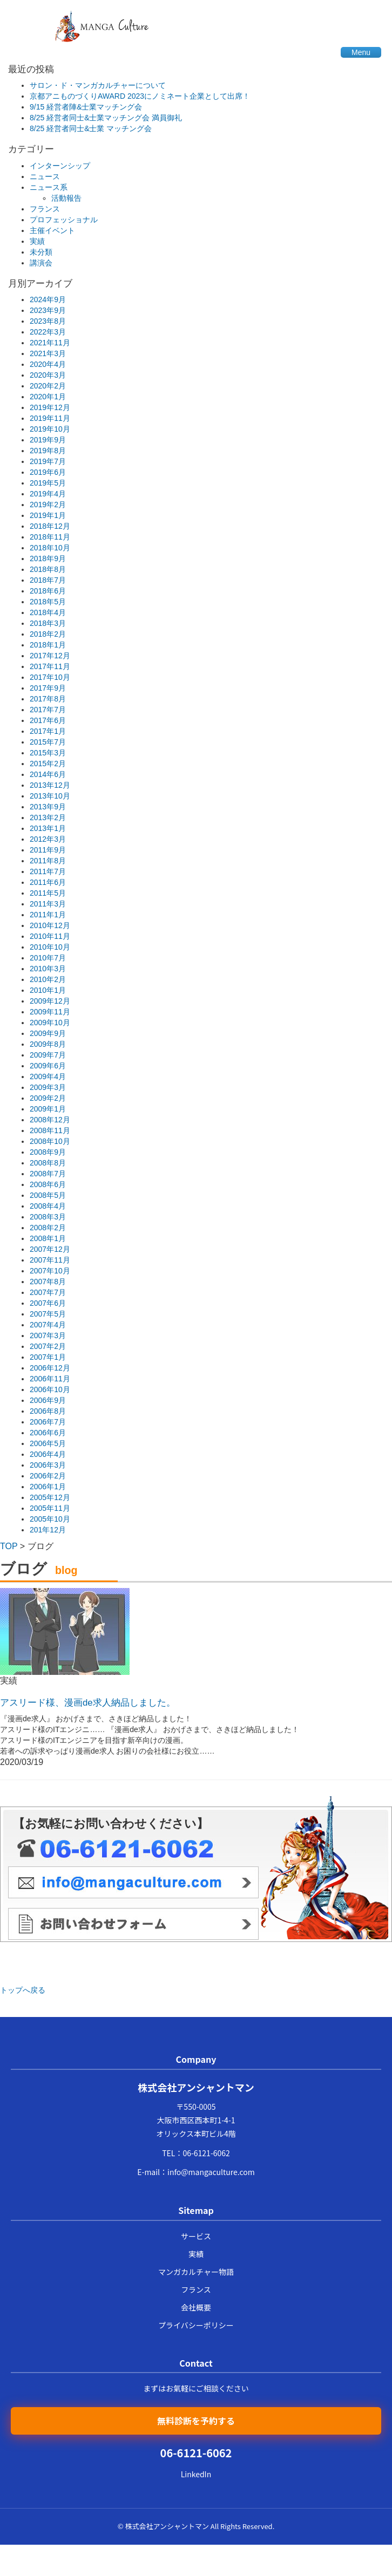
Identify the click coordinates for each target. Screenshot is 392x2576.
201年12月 (48, 1529)
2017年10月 (50, 677)
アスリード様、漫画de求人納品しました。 (87, 1703)
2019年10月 (50, 429)
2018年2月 (48, 634)
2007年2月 (48, 1346)
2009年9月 (48, 1033)
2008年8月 (48, 1162)
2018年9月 (48, 558)
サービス (196, 2236)
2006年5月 (48, 1443)
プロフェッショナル (64, 219)
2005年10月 (50, 1519)
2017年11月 (50, 666)
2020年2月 (48, 385)
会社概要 (196, 2307)
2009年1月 (48, 1109)
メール (133, 1882)
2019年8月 (48, 450)
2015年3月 (48, 752)
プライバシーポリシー (196, 2325)
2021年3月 (48, 353)
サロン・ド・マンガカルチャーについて (98, 85)
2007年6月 (48, 1303)
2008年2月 (48, 1227)
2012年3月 (48, 839)
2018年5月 (48, 601)
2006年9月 (48, 1400)
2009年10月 (50, 1022)
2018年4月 (48, 612)
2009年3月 (48, 1087)
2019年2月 (48, 504)
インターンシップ (60, 165)
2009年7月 (48, 1055)
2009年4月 (48, 1076)
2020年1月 (48, 396)
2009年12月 (50, 1001)
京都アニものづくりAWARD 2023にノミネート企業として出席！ (140, 96)
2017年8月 (48, 698)
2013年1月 (48, 828)
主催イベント (52, 230)
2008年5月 (48, 1195)
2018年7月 (48, 580)
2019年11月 (50, 418)
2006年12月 (50, 1368)
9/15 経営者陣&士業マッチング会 (86, 107)
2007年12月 (50, 1249)
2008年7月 (48, 1173)
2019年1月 (48, 515)
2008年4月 (48, 1206)
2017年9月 (48, 688)
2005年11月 (50, 1508)
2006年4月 (48, 1454)
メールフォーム (133, 1924)
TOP (8, 1546)
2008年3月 (48, 1216)
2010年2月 (48, 979)
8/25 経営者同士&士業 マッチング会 (91, 128)
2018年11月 (50, 537)
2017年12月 (50, 655)
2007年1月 (48, 1357)
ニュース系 (48, 187)
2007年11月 (50, 1260)
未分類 (41, 252)
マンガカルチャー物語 (196, 2271)
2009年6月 (48, 1065)
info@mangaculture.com (211, 2171)
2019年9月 (48, 439)
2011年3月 (48, 903)
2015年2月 (48, 763)
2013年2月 (48, 817)
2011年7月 (48, 871)
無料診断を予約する (196, 2420)
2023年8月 (48, 321)
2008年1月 (48, 1238)
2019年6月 (48, 472)
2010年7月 (48, 957)
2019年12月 (50, 407)
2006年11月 (50, 1378)
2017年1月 (48, 731)
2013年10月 (50, 796)
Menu (361, 52)
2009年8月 (48, 1044)
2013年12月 (50, 785)
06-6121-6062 (206, 2153)
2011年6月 (48, 882)
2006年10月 (50, 1389)
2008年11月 (50, 1130)
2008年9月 (48, 1152)
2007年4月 (48, 1324)
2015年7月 (48, 742)
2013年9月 (48, 806)
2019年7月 (48, 461)
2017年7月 (48, 709)
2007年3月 (48, 1335)
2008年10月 (50, 1141)
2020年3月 (48, 375)
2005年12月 (50, 1497)
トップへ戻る (22, 1990)
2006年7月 (48, 1422)
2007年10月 (50, 1270)
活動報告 (66, 198)
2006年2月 (48, 1475)
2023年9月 (48, 310)
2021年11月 (50, 342)
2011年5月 (48, 893)
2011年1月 (48, 914)
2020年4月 (48, 364)
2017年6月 (48, 720)
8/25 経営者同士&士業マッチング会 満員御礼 (106, 117)
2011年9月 (48, 850)
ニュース (45, 176)
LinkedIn (196, 2474)
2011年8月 (48, 860)
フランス (45, 209)
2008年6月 (48, 1184)
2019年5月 (48, 483)
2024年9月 (48, 299)
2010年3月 (48, 968)
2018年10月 (50, 547)
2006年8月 (48, 1411)
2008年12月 (50, 1119)
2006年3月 (48, 1465)
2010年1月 (48, 990)
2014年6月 (48, 774)
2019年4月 (48, 493)
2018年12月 (50, 526)
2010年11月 (50, 936)
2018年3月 (48, 623)
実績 (37, 241)
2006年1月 (48, 1486)
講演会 (41, 262)
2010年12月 (50, 925)
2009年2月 (48, 1098)
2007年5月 (48, 1314)
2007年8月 (48, 1281)
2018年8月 (48, 569)
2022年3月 (48, 332)
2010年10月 (50, 947)
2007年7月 (48, 1292)
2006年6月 (48, 1432)
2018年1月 (48, 644)
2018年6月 (48, 591)
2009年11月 (50, 1011)
